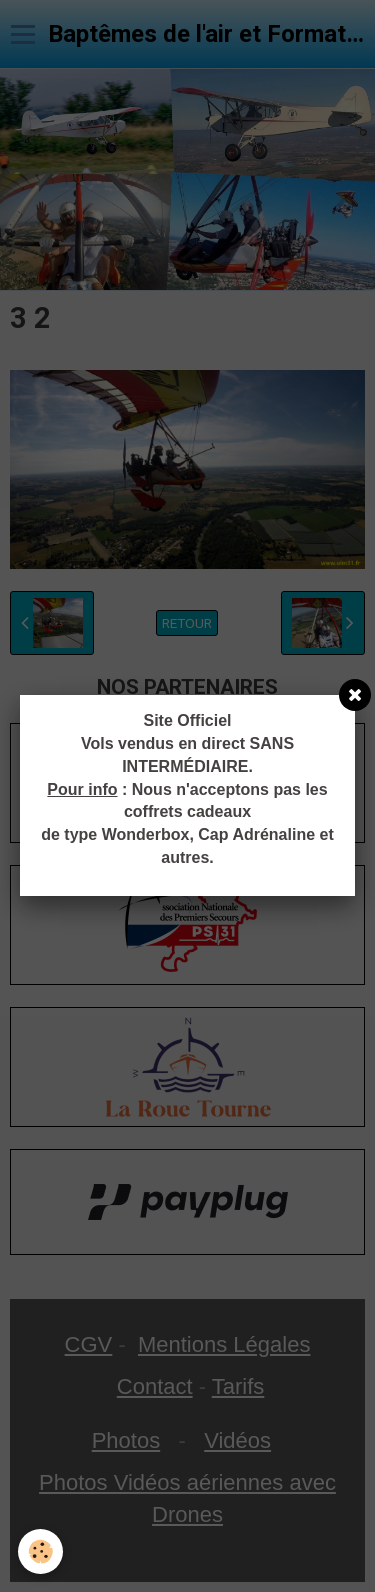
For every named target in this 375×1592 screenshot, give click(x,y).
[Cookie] (40, 1551)
